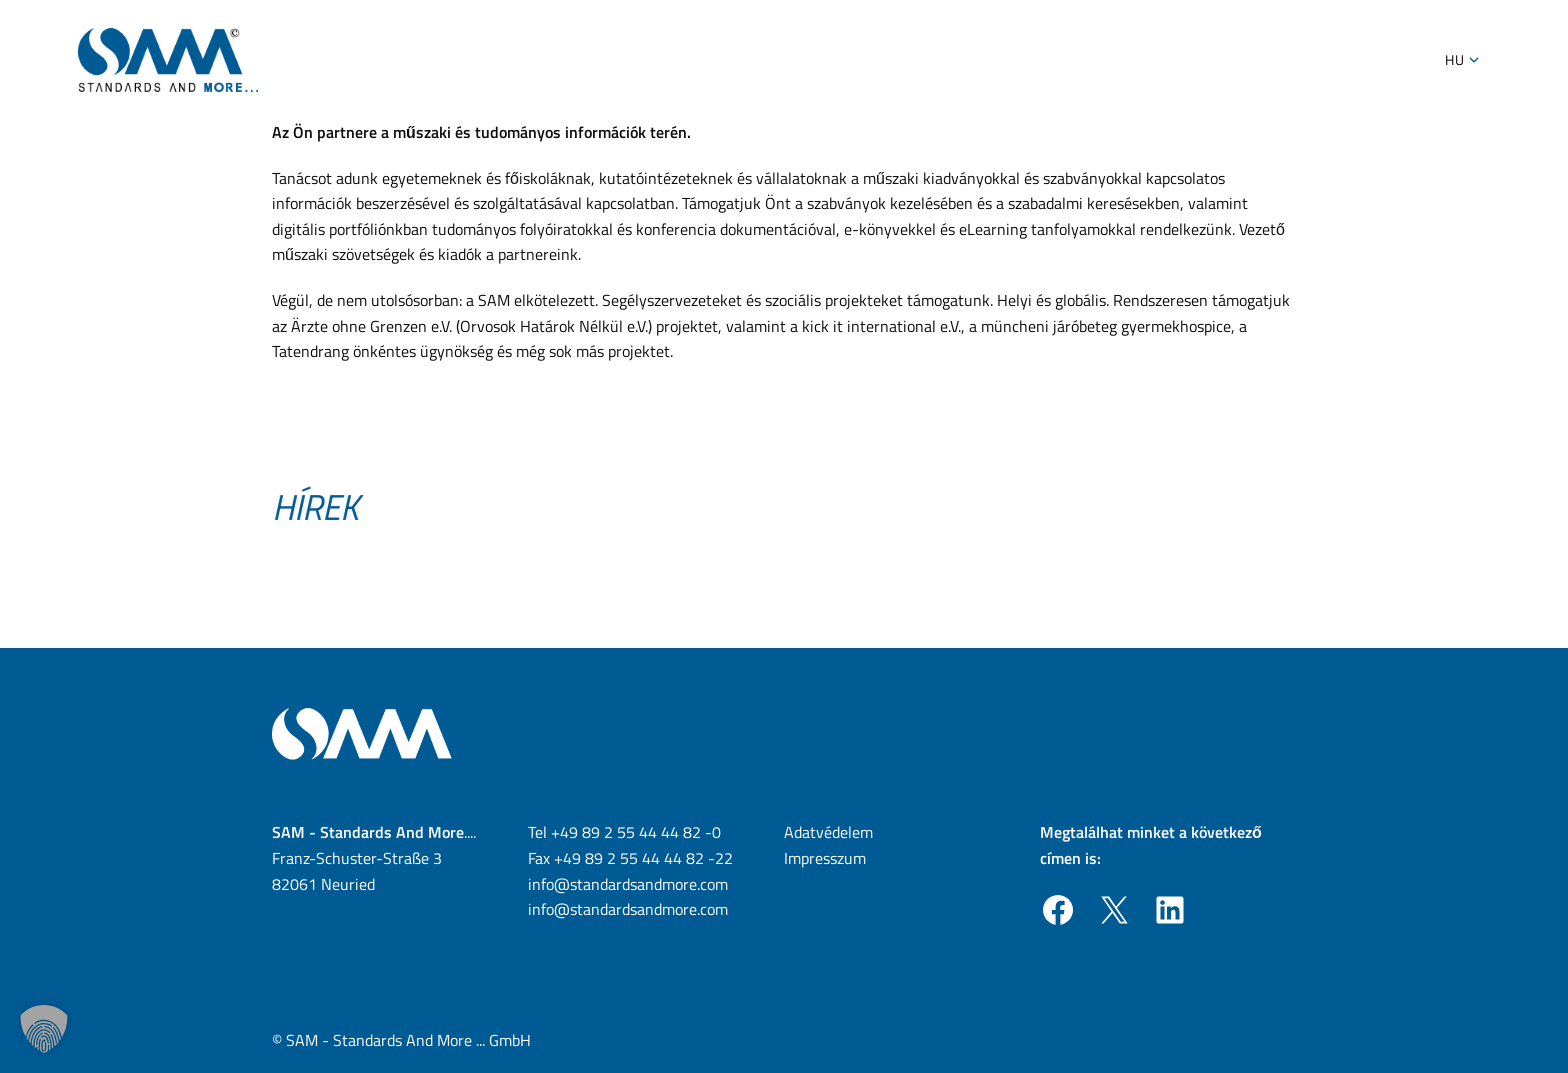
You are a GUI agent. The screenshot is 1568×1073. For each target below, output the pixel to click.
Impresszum (825, 858)
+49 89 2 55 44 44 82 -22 (643, 858)
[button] (44, 1029)
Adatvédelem (828, 832)
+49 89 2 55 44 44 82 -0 (636, 832)
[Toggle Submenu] (1474, 60)
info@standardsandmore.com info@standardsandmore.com (628, 897)
